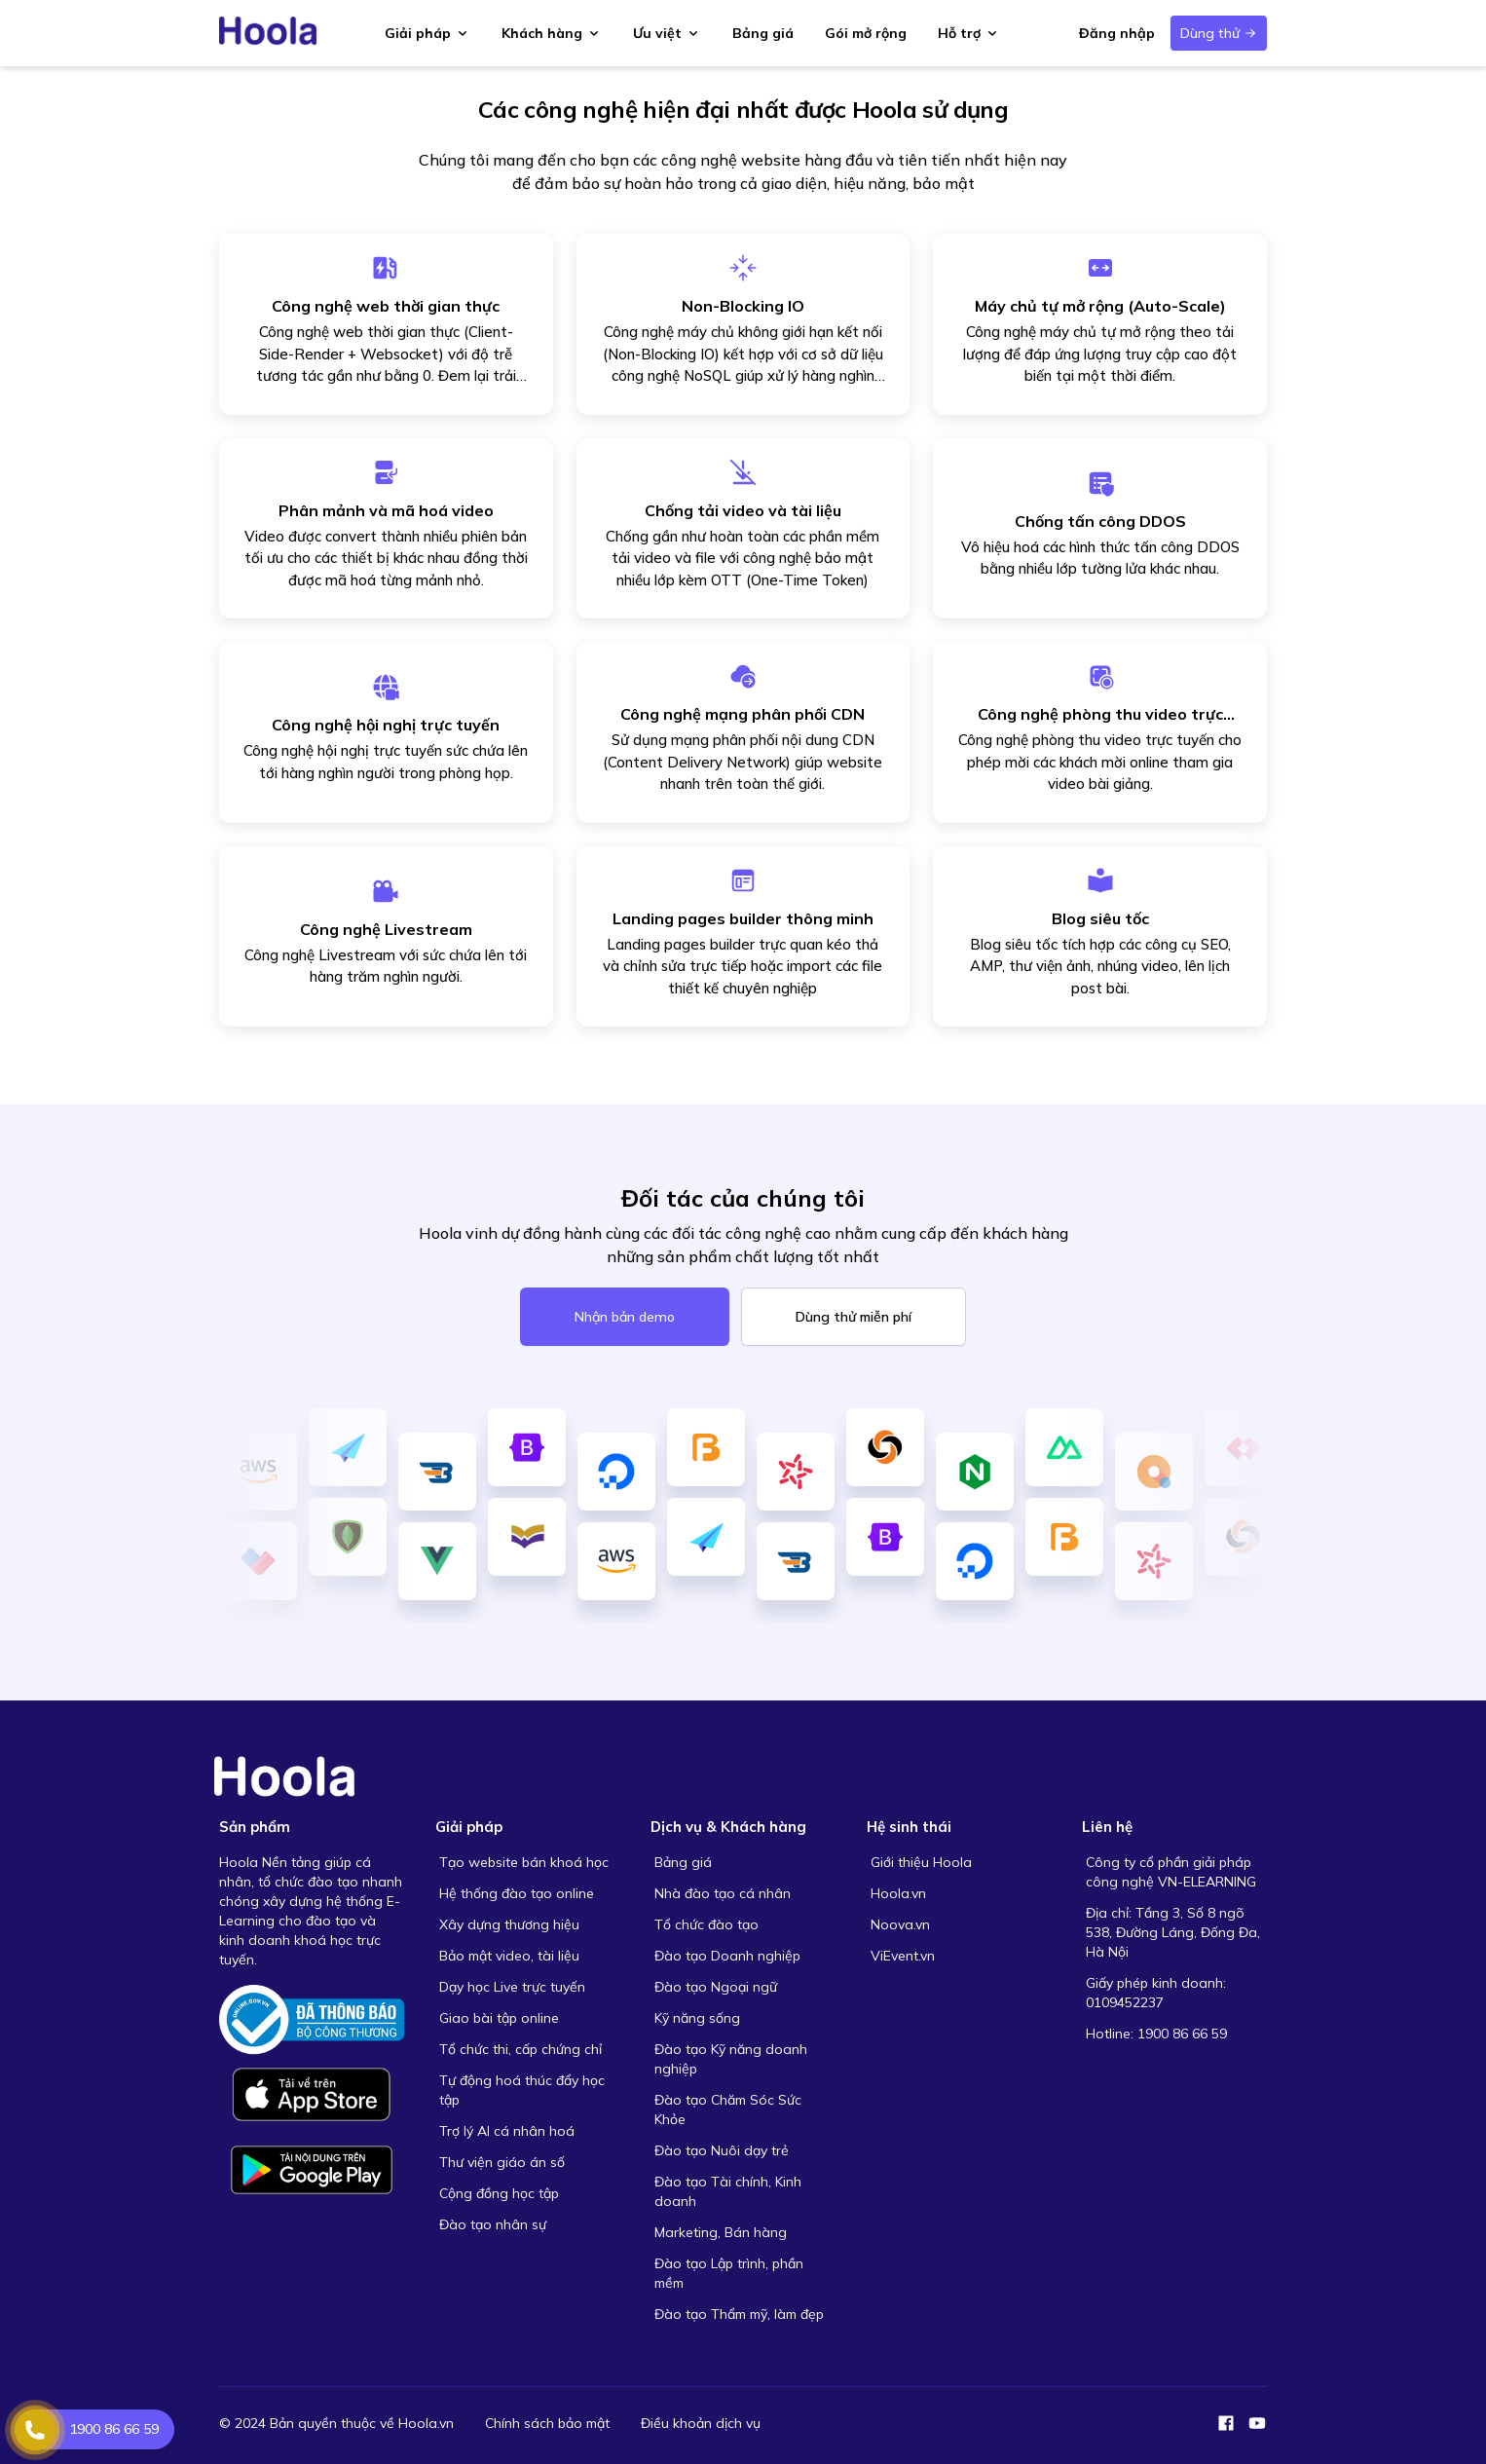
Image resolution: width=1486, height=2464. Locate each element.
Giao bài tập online (499, 2018)
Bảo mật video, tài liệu (509, 1955)
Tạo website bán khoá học (524, 1862)
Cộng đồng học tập (499, 2193)
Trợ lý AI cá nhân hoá (507, 2131)
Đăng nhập (1117, 33)
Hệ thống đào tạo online (516, 1893)
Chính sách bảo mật (547, 2423)
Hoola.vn (898, 1893)
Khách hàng (552, 33)
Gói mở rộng (866, 33)
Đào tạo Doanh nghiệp (727, 1955)
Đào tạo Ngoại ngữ (715, 1987)
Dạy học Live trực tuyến (512, 1987)
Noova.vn (900, 1924)
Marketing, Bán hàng (720, 2232)
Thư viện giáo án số (502, 2162)
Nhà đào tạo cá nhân (722, 1893)
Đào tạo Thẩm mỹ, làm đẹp (739, 2314)
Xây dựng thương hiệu (509, 1924)
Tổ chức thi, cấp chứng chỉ (520, 2049)
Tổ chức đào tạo (706, 1924)
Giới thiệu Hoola (921, 1862)
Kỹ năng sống (697, 2018)
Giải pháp (427, 33)
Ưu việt (667, 33)
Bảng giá (763, 33)
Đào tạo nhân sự (492, 2224)
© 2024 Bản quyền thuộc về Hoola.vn (336, 2423)
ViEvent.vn (903, 1955)
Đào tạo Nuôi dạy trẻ (721, 2150)
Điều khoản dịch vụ (701, 2423)
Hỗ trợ (969, 33)
